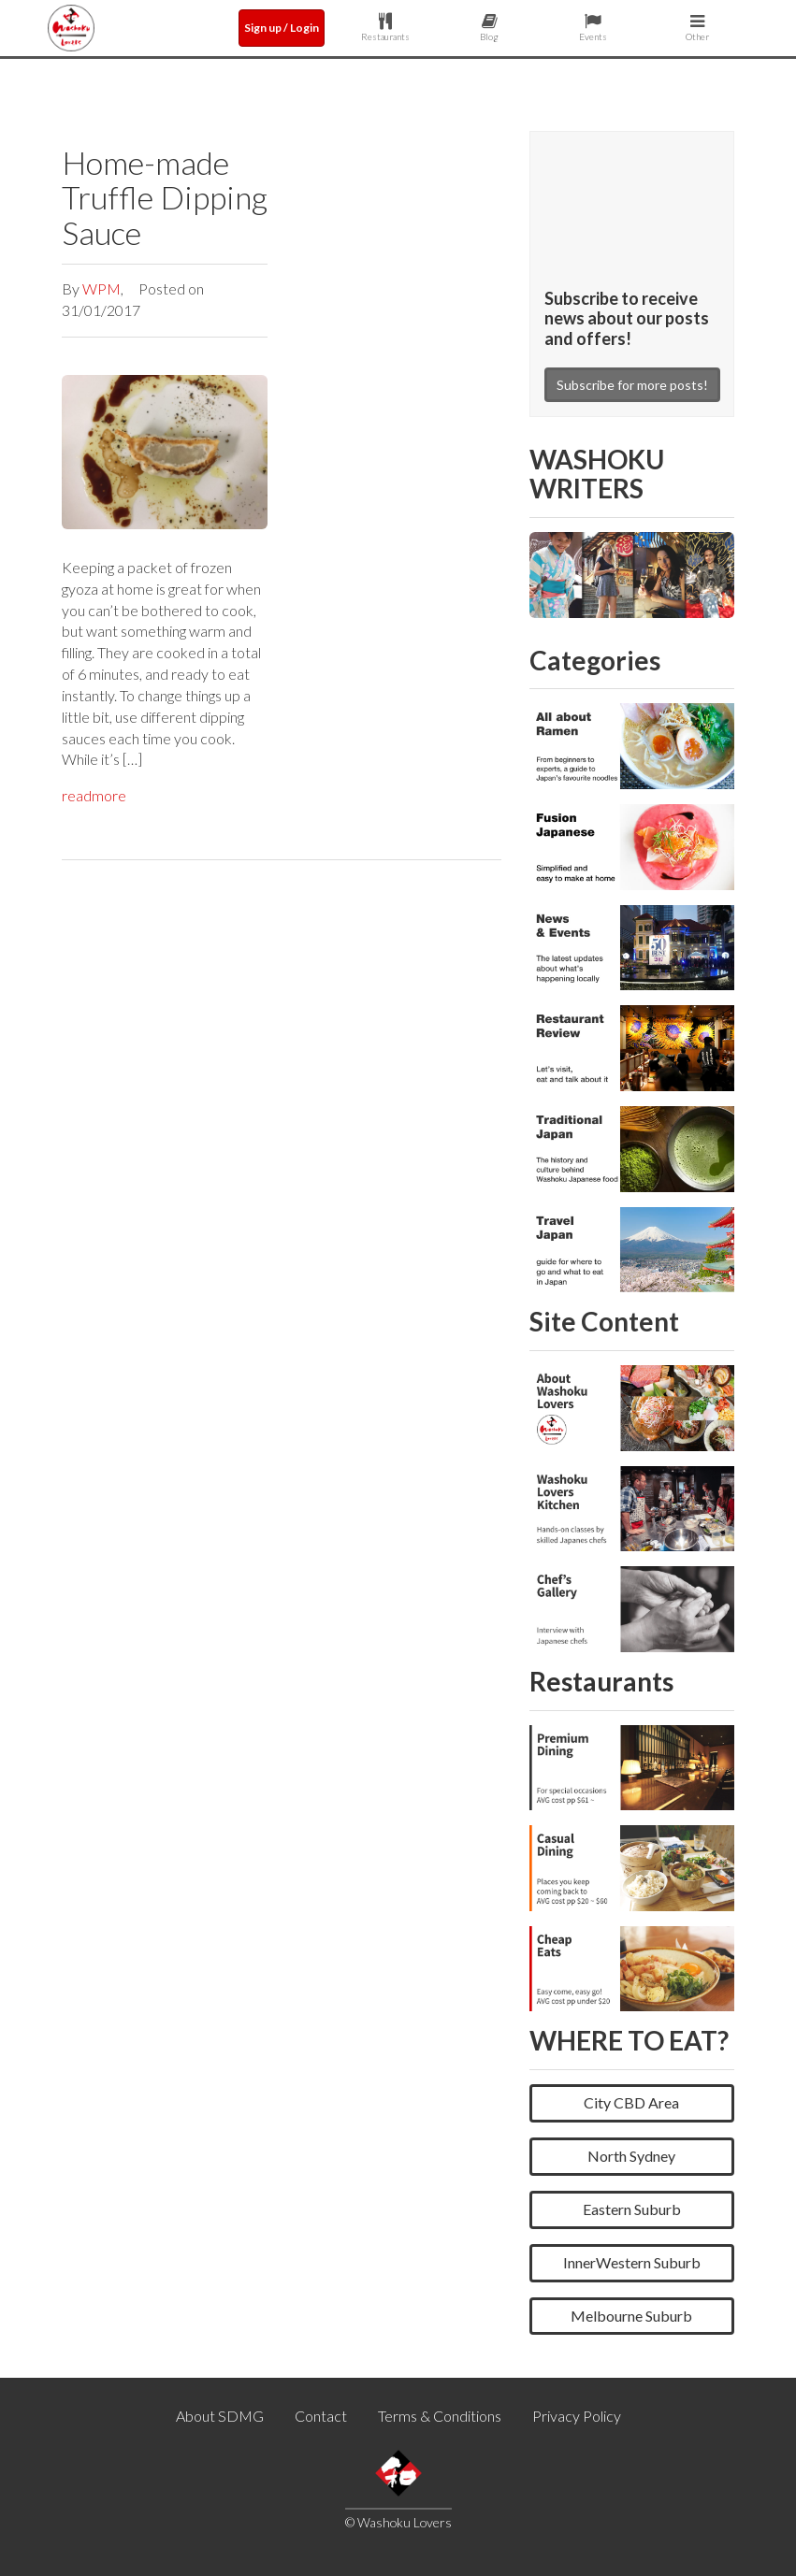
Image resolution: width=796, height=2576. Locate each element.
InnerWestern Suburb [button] (632, 2262)
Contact (321, 2416)
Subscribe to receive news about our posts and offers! (626, 318)
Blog (490, 27)
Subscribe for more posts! (632, 385)
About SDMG (220, 2416)
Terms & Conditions (439, 2416)
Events (593, 27)
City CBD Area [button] (631, 2102)
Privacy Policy (576, 2416)
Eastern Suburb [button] (632, 2209)
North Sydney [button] (631, 2156)
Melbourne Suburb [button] (631, 2315)
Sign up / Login (281, 28)
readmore (94, 795)
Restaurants (386, 27)
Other (697, 27)
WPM (101, 288)
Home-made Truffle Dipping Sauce (165, 197)
